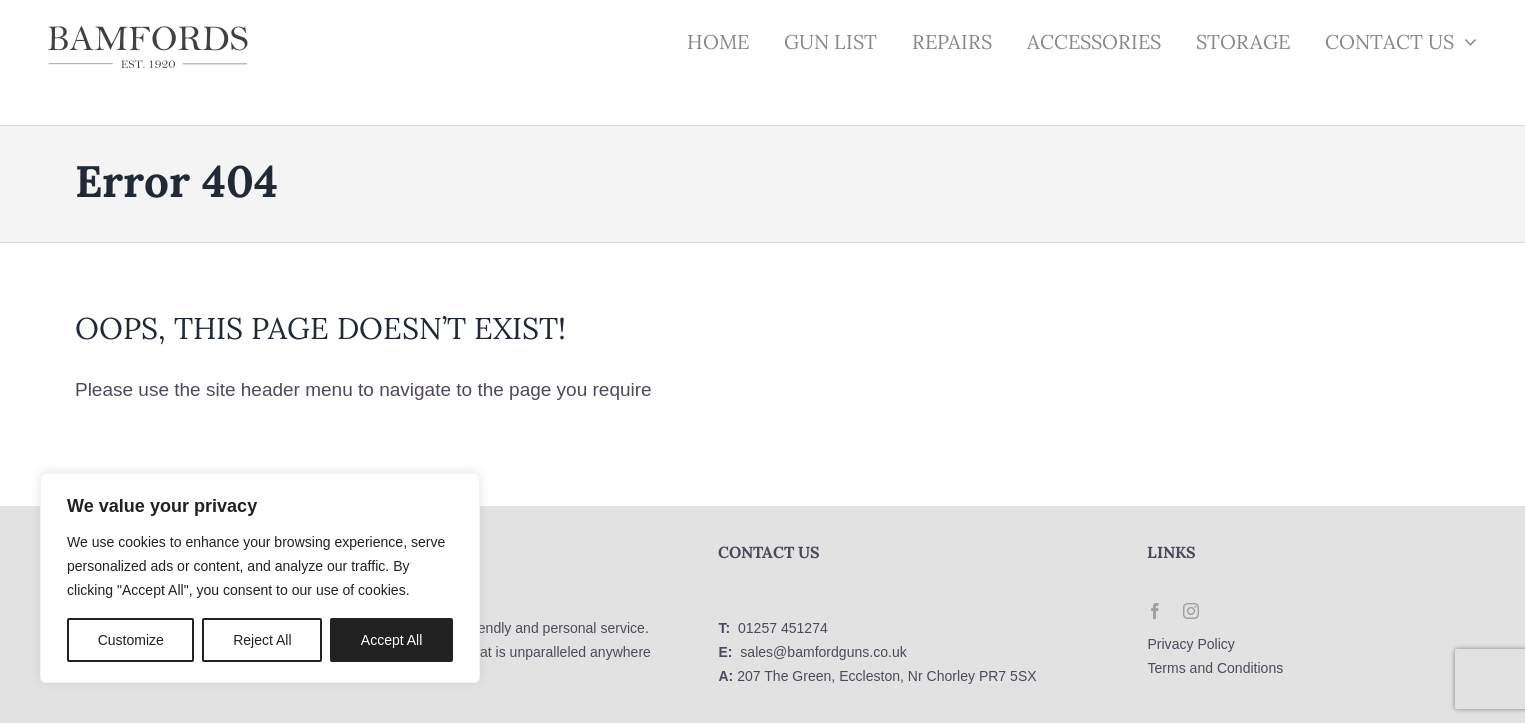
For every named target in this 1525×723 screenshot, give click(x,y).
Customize (131, 640)
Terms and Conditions (1215, 668)
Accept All (391, 640)
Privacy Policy (1190, 644)
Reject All (262, 640)
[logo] (148, 31)
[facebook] (1155, 611)
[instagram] (1191, 611)
